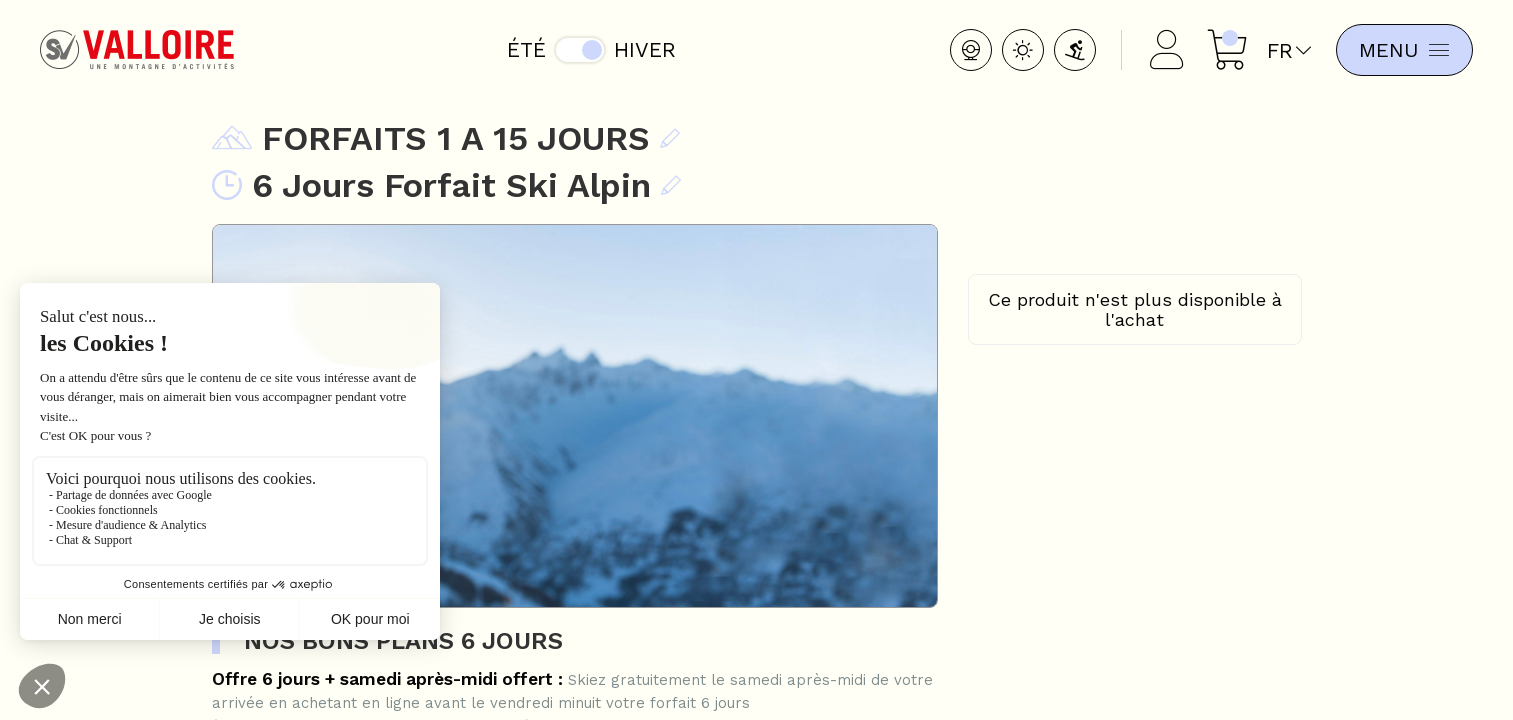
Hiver (643, 49)
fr (1283, 50)
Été (524, 49)
